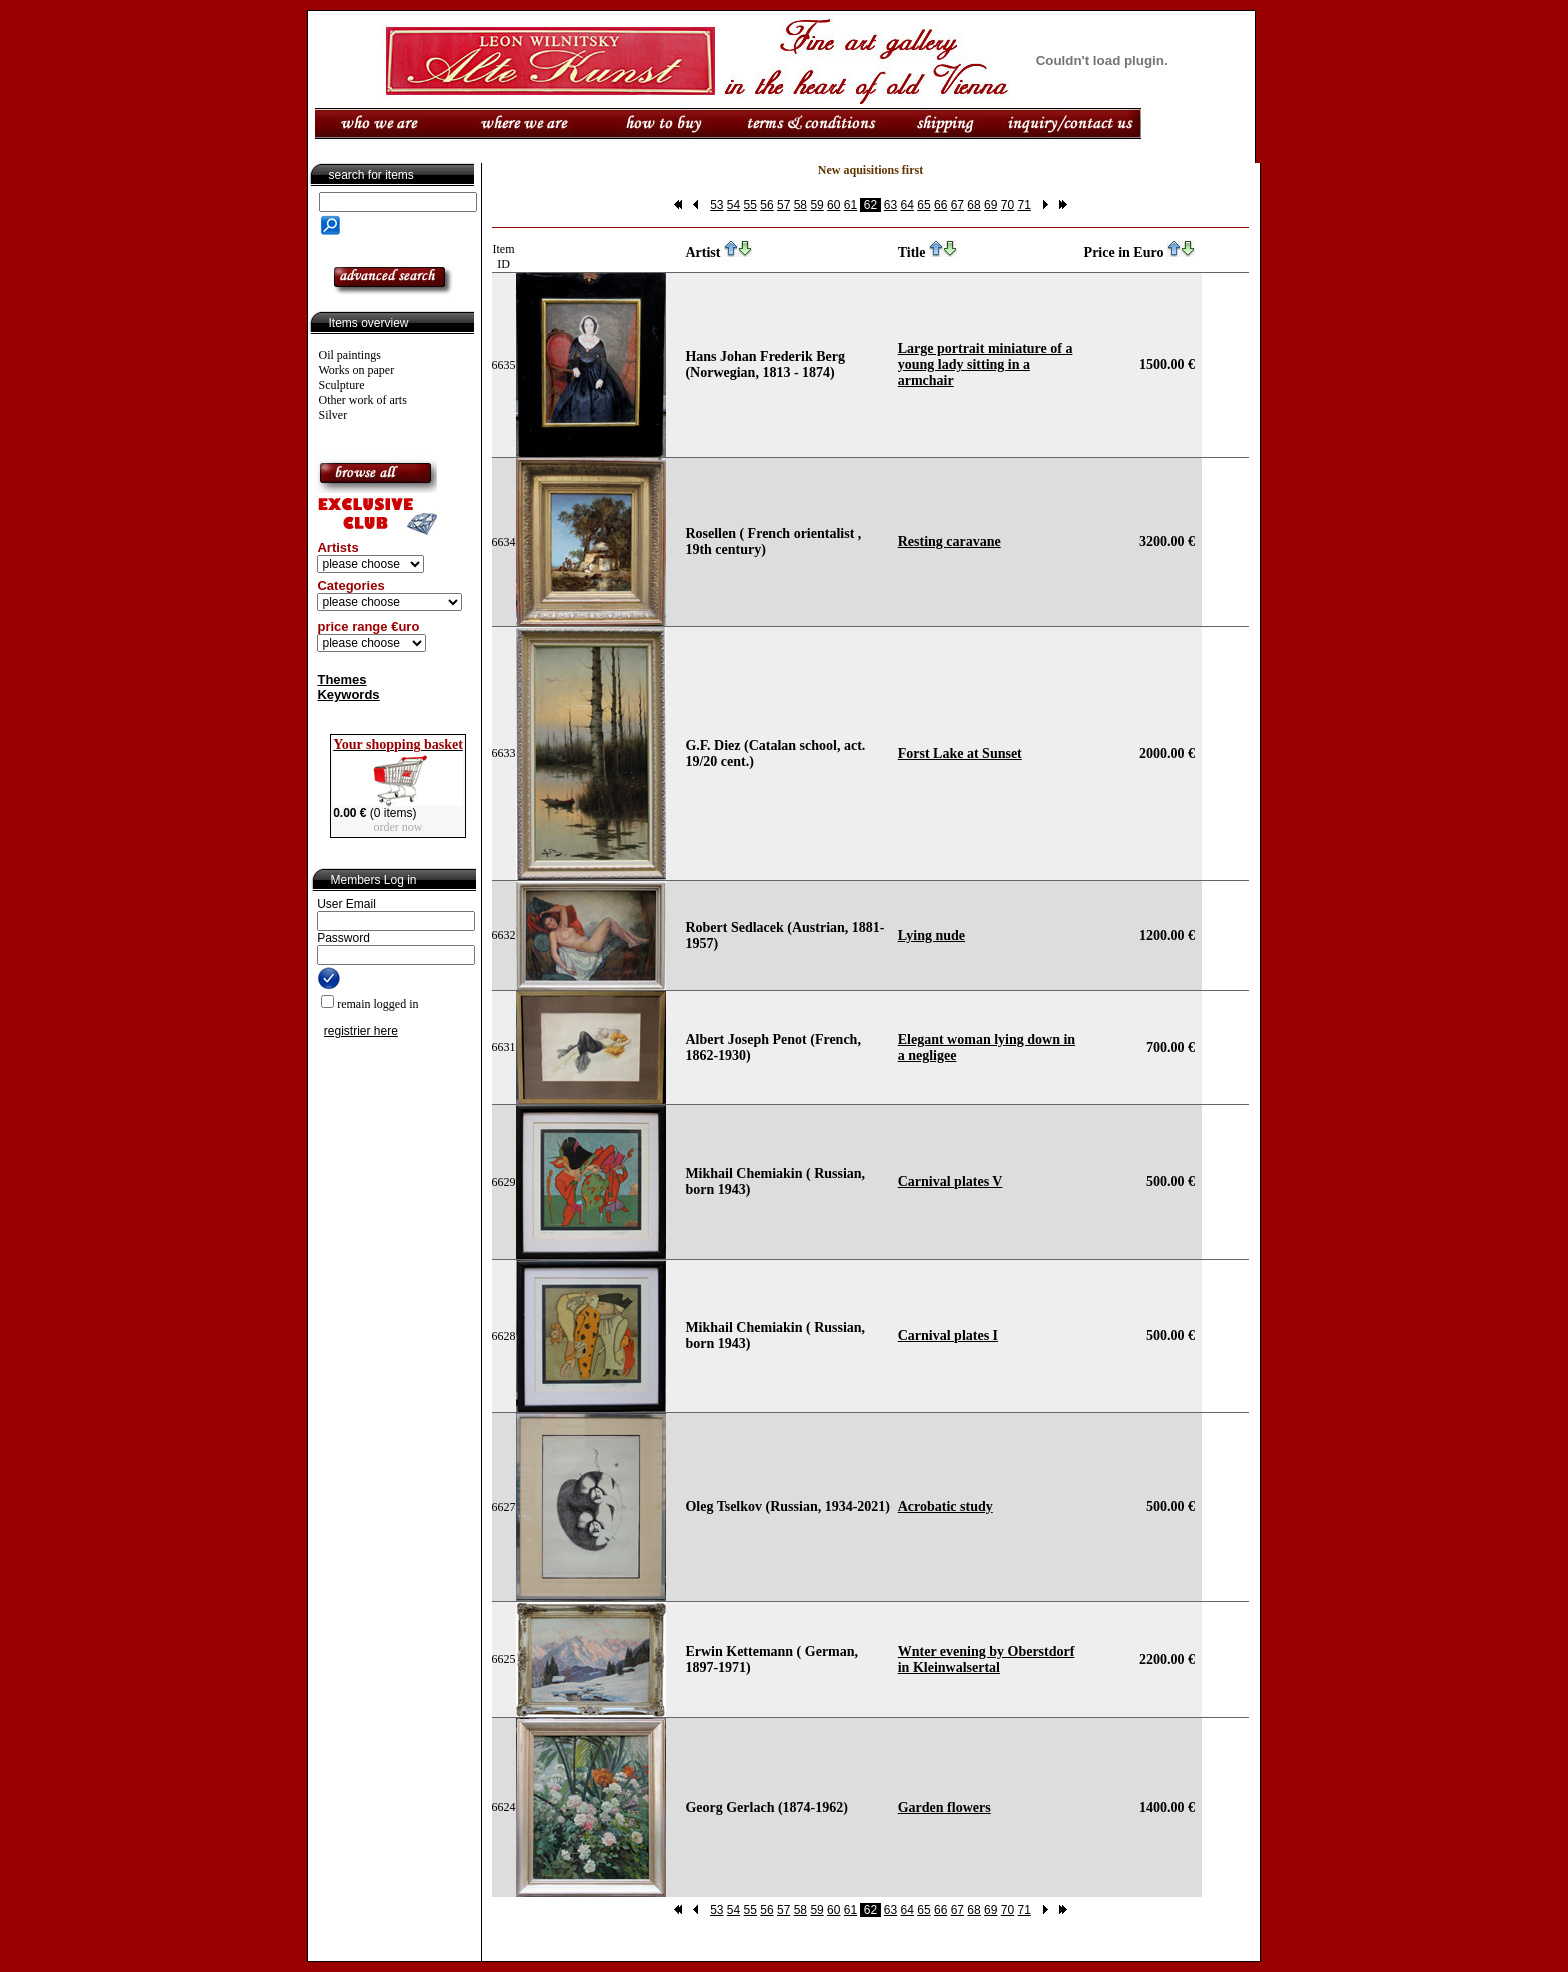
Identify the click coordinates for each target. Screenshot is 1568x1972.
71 (1023, 205)
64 (907, 205)
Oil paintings (350, 355)
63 (890, 205)
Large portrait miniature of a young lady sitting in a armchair (985, 364)
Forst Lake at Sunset (960, 753)
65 (923, 205)
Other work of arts (363, 400)
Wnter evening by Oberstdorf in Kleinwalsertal (986, 1659)
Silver (333, 415)
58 (800, 205)
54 (733, 205)
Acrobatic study (945, 1506)
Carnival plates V (950, 1181)
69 (990, 205)
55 (750, 205)
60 (833, 205)
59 (816, 205)
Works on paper (357, 370)
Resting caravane (949, 541)
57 (783, 205)
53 (716, 205)
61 (850, 205)
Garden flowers (944, 1807)
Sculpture (342, 385)
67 (957, 205)
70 (1007, 205)
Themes (341, 679)
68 (973, 205)
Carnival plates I (948, 1335)
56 (766, 205)
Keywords (348, 694)
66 (940, 205)
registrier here (361, 1031)
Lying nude (931, 935)
